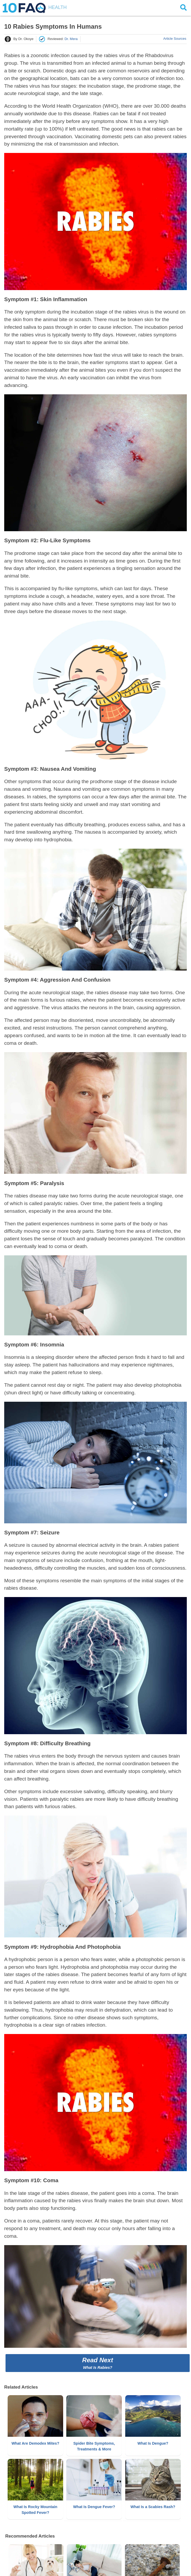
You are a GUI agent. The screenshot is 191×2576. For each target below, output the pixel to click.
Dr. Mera (71, 39)
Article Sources (174, 39)
